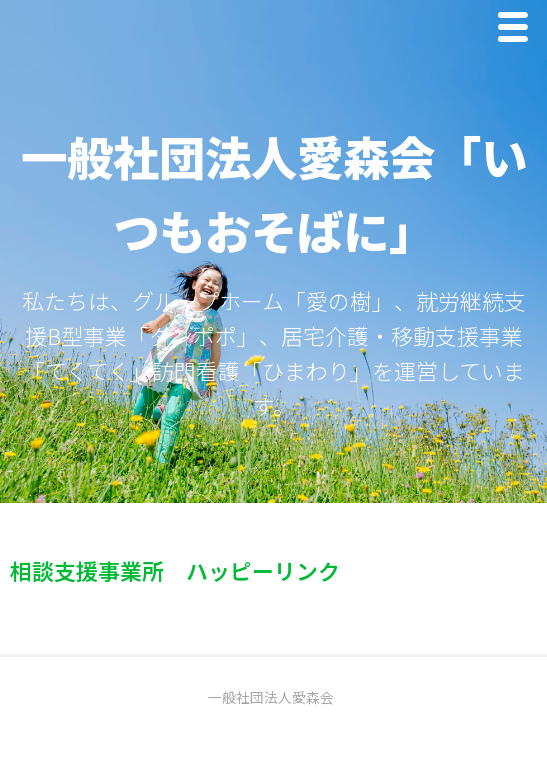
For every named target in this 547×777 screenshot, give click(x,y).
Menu (518, 31)
